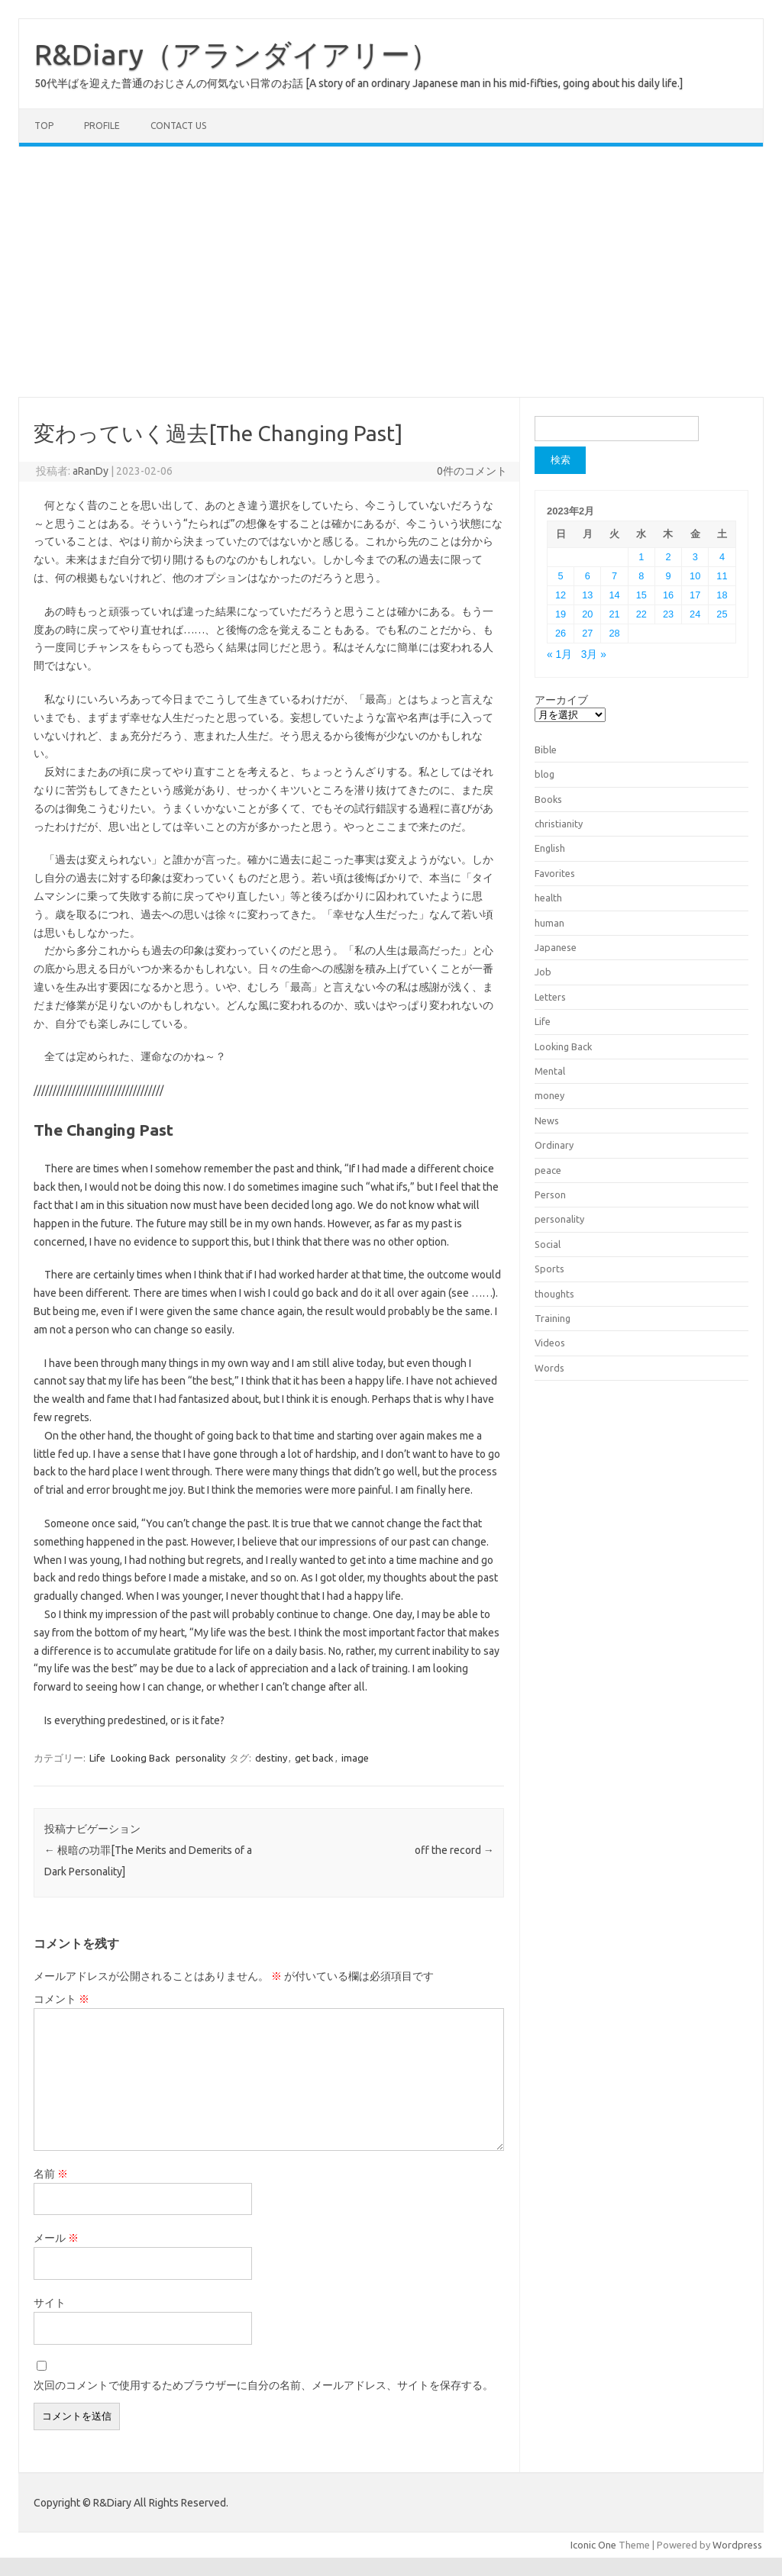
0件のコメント (472, 471)
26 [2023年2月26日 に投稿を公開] (560, 633)
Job (543, 971)
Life (97, 1757)
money (549, 1095)
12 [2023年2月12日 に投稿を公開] (560, 595)
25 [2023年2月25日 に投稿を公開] (721, 614)
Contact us (178, 126)
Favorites (555, 873)
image (355, 1757)
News (547, 1120)
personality (200, 1757)
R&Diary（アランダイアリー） (236, 54)
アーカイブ (561, 700)
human (549, 922)
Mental (550, 1071)
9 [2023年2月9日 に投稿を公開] (668, 576)
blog (544, 774)
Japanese (556, 947)
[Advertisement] (391, 272)
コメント (61, 1999)
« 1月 (559, 654)
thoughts (554, 1293)
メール (56, 2238)
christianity (559, 823)
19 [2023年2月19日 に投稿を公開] (560, 614)
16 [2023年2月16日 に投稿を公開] (668, 595)
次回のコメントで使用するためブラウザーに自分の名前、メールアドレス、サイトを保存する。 (263, 2385)
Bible (546, 749)
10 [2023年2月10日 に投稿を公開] (695, 576)
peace (548, 1170)
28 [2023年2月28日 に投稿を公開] (614, 633)
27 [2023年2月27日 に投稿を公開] (587, 633)
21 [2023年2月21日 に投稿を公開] (614, 614)
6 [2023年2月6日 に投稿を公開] (587, 576)
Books (548, 799)
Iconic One (593, 2544)
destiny (271, 1757)
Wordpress (737, 2544)
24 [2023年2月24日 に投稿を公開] (695, 614)
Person (550, 1194)
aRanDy (90, 471)
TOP (43, 126)
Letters (550, 996)
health (548, 897)
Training (552, 1318)
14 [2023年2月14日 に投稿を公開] (614, 595)
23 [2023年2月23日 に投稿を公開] (668, 614)
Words (549, 1367)
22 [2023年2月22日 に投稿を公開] (641, 614)
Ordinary (554, 1145)
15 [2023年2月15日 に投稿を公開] (641, 595)
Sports (549, 1268)
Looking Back (140, 1757)
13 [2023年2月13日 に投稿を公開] (587, 595)
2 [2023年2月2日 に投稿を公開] (668, 557)
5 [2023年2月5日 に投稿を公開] (561, 576)
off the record (454, 1850)
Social (548, 1244)
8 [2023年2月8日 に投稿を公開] (641, 576)
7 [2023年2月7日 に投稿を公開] (614, 576)
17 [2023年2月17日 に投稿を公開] (695, 595)
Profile (102, 126)
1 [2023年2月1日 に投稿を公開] (641, 557)
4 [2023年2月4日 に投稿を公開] (722, 557)
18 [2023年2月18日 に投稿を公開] (721, 595)
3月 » (593, 654)
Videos (550, 1342)
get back (314, 1757)
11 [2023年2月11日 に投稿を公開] (721, 576)
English (550, 848)
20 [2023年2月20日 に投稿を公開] (587, 614)
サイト (50, 2303)
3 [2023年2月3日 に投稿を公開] (695, 557)
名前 (51, 2174)
